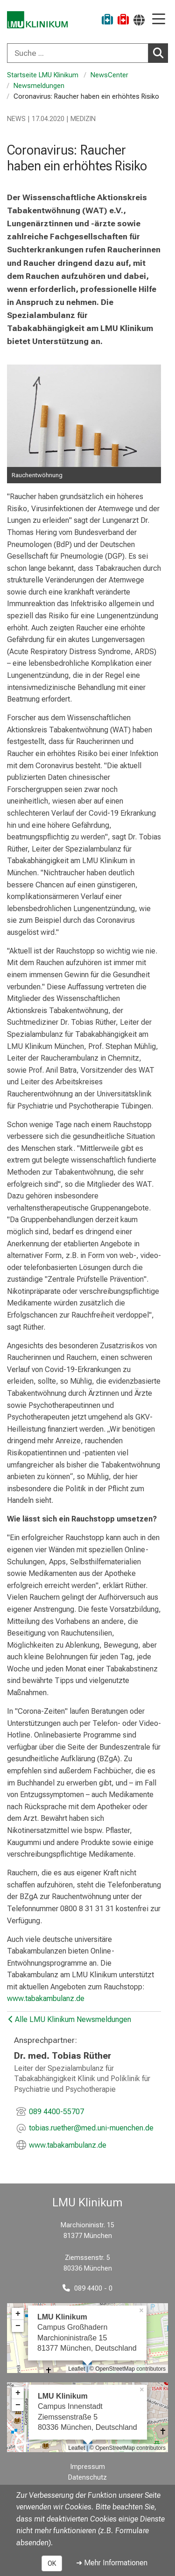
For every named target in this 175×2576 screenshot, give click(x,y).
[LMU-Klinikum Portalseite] (39, 20)
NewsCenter (109, 75)
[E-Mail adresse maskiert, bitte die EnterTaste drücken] (91, 2128)
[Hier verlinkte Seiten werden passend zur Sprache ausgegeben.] (139, 19)
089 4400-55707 (56, 2111)
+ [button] (18, 2313)
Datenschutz (87, 2477)
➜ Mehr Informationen (111, 2562)
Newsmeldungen (40, 86)
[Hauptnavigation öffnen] (158, 19)
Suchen (160, 53)
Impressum (87, 2467)
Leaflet (76, 2369)
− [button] (18, 2326)
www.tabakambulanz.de (45, 1998)
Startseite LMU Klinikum (42, 75)
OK (52, 2563)
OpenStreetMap (115, 2369)
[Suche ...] (77, 53)
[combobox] (87, 53)
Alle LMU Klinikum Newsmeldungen (69, 2019)
